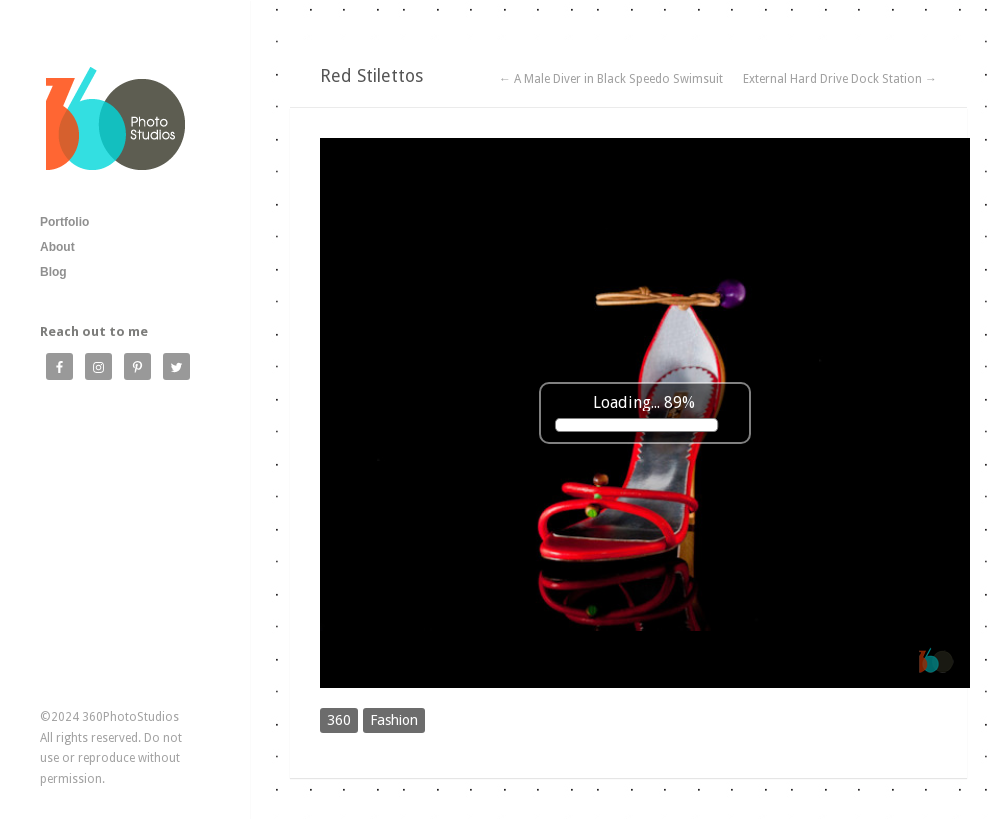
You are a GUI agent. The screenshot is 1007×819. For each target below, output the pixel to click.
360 (339, 720)
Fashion (394, 720)
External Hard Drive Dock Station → (840, 79)
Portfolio (64, 222)
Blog (53, 272)
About (57, 247)
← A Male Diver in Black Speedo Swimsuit (611, 79)
